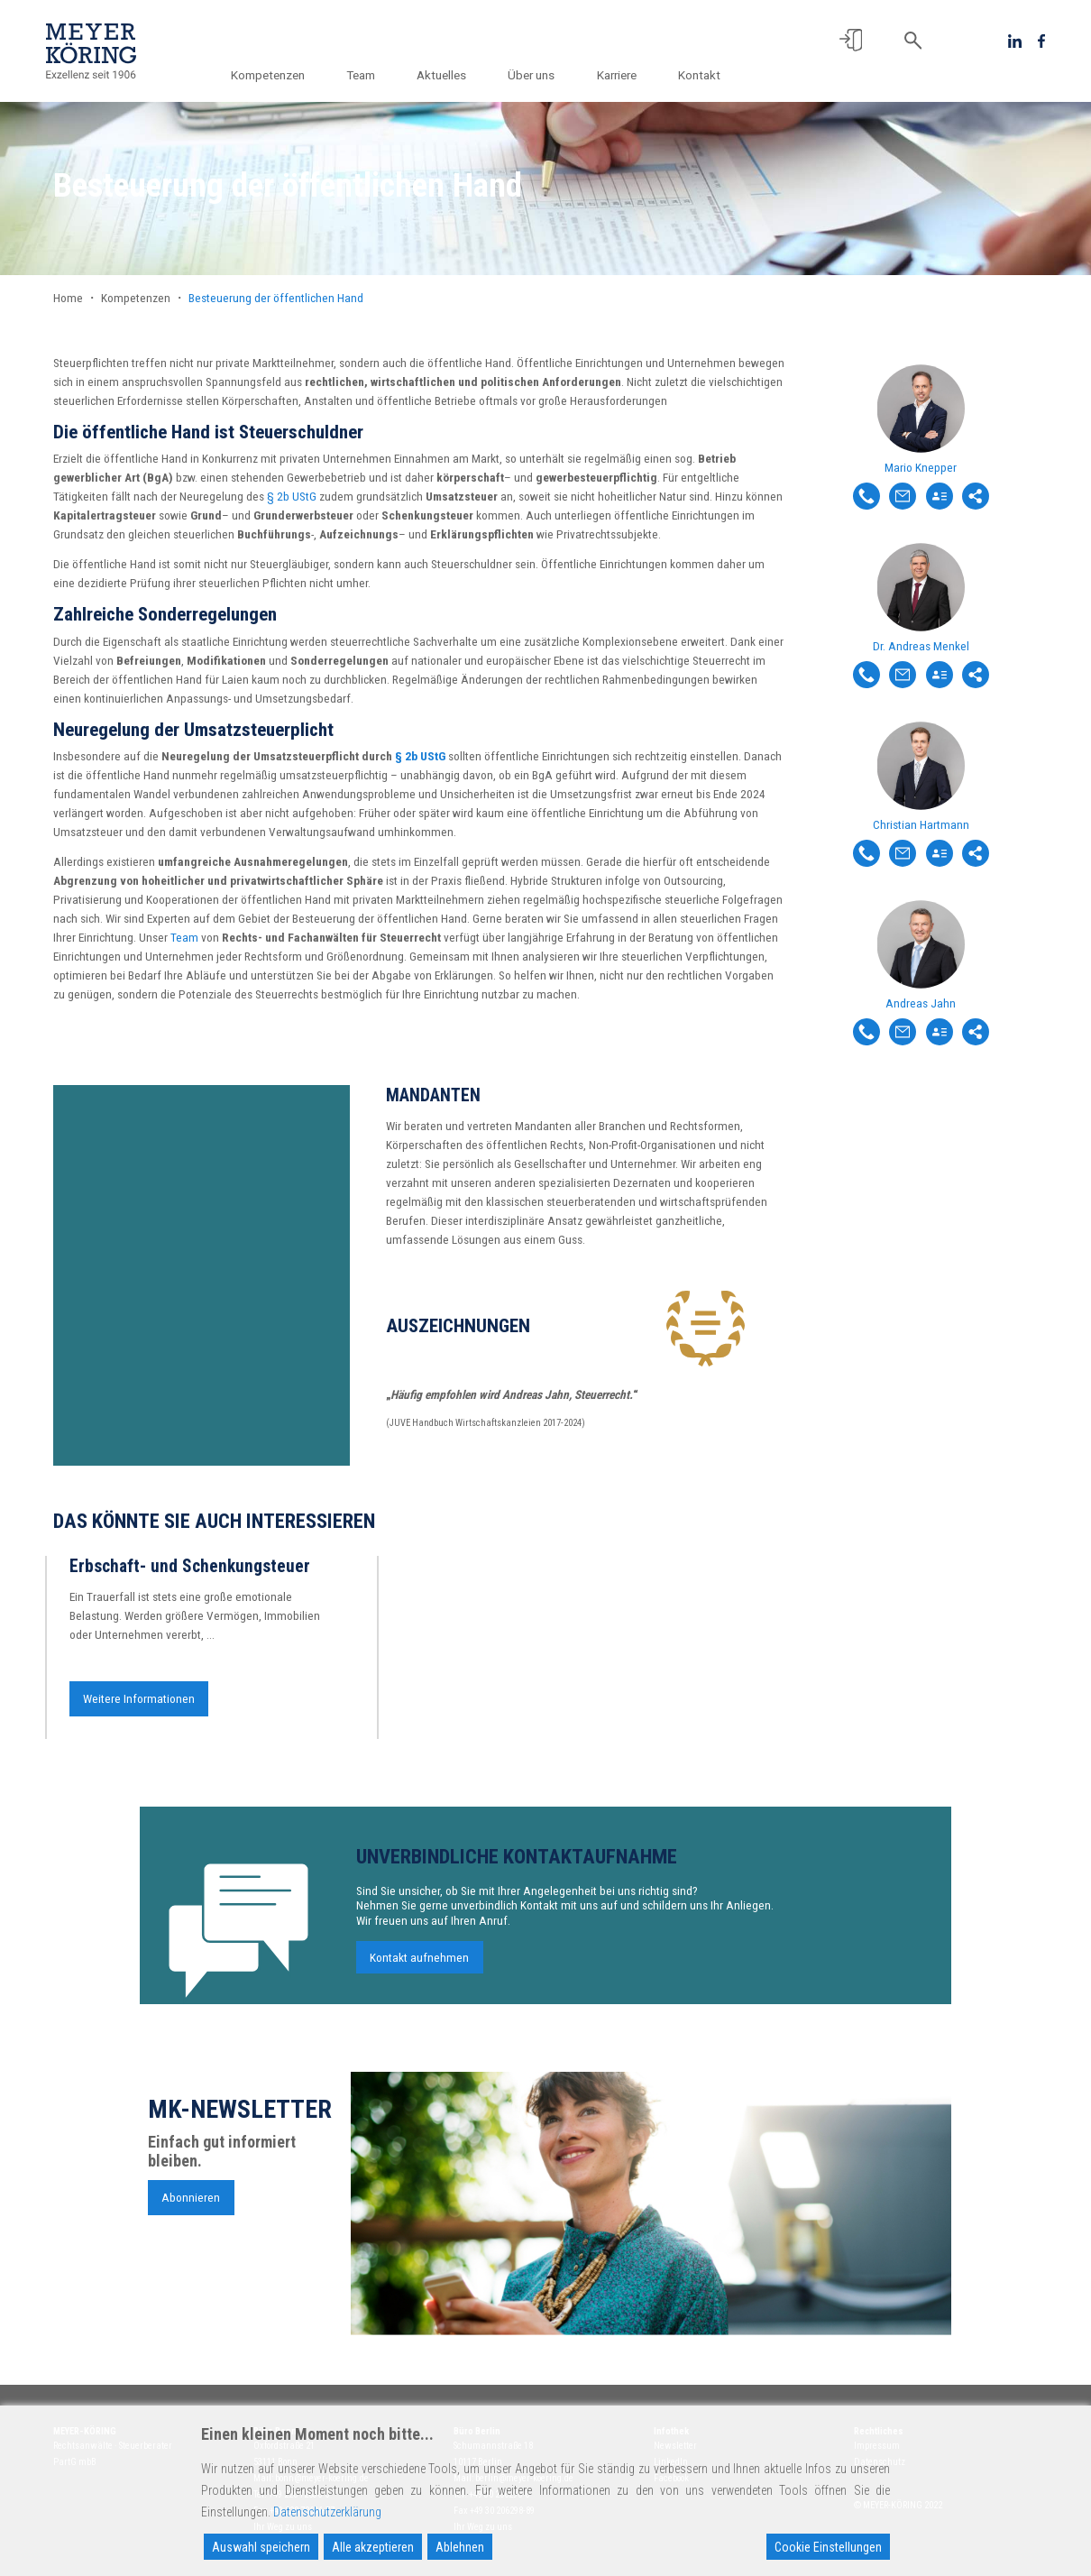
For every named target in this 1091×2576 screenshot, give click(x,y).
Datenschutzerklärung (327, 2512)
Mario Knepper (921, 467)
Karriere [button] (617, 75)
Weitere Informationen (139, 1707)
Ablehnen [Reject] (459, 2547)
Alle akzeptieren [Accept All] (373, 2547)
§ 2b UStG (291, 496)
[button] (850, 40)
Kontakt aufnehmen (419, 1966)
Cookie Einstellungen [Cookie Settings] (828, 2547)
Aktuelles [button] (446, 75)
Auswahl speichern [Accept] (261, 2547)
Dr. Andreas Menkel (921, 646)
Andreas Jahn (920, 1003)
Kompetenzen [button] (275, 75)
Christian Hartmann (921, 824)
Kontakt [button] (699, 75)
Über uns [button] (534, 75)
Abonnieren (190, 2206)
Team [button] (367, 75)
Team (184, 937)
